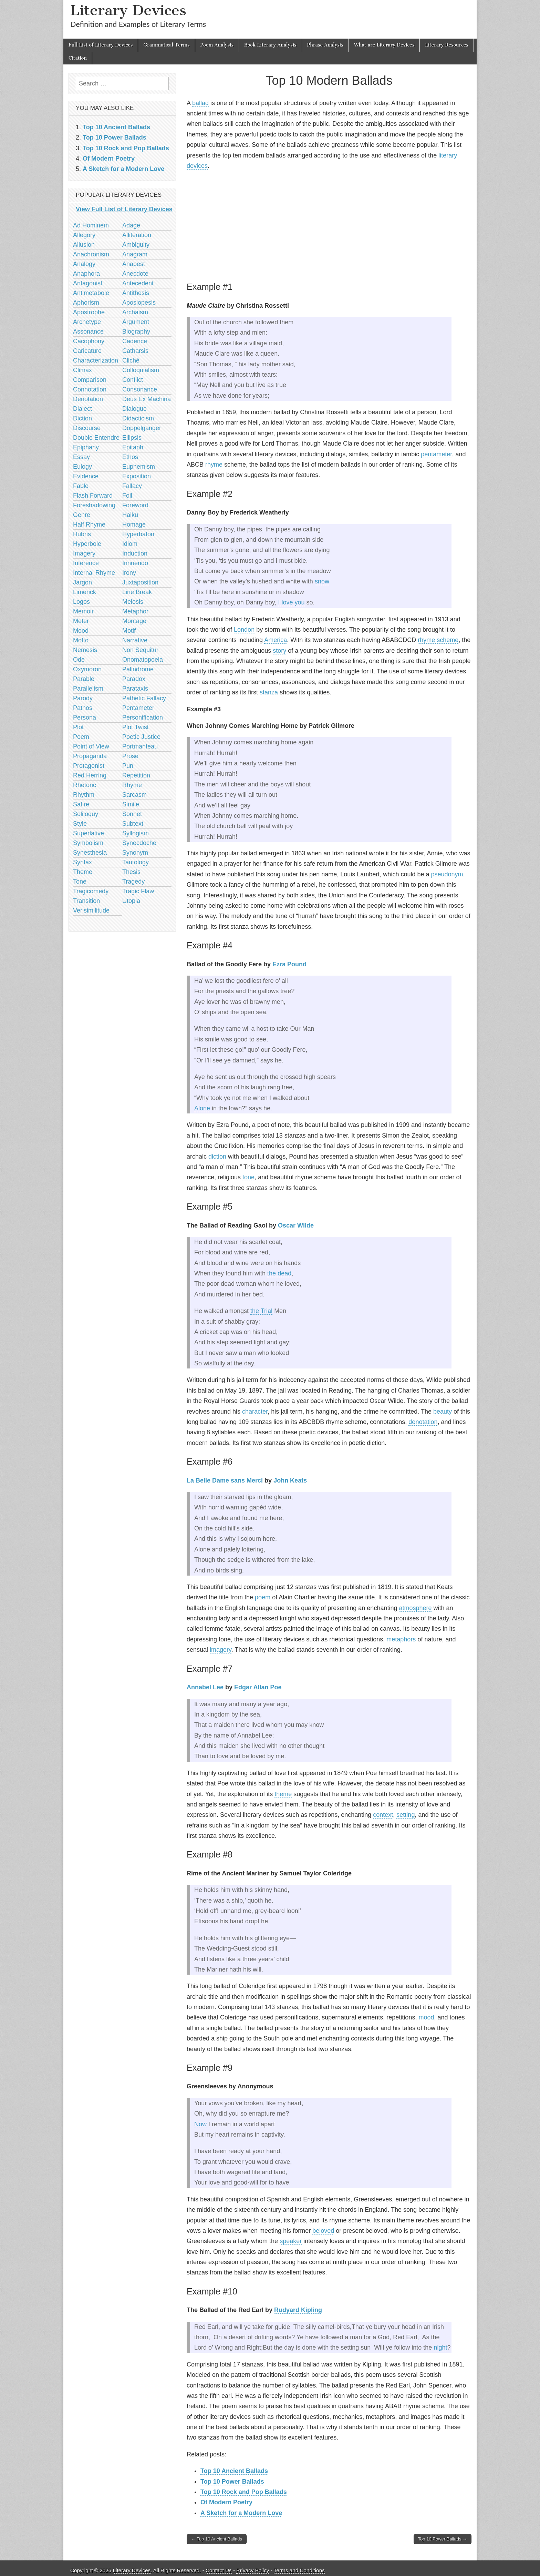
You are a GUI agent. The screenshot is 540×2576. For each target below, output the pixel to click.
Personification (142, 717)
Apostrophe (89, 312)
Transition (86, 900)
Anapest (133, 264)
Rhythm (83, 794)
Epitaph (132, 447)
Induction (134, 553)
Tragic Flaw (138, 891)
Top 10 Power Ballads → (442, 2539)
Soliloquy (85, 814)
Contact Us (219, 2570)
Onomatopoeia (142, 659)
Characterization (95, 360)
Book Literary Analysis (270, 45)
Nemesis (85, 649)
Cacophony (88, 341)
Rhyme (132, 785)
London (244, 629)
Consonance (139, 389)
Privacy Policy (252, 2570)
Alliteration (136, 235)
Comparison (89, 379)
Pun (127, 765)
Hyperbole (87, 543)
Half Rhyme (89, 524)
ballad (200, 103)
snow (322, 581)
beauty (442, 1411)
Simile (130, 804)
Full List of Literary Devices (101, 45)
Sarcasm (134, 794)
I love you (291, 602)
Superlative (88, 833)
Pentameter (138, 707)
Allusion (84, 244)
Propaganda (90, 756)
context (383, 1814)
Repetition (136, 775)
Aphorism (86, 302)
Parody (83, 698)
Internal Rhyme (94, 572)
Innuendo (135, 563)
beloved (323, 2230)
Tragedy (133, 881)
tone (248, 1177)
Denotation (88, 399)
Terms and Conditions (299, 2570)
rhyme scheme (438, 640)
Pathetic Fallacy (144, 698)
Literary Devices (128, 10)
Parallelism (88, 688)
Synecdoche (139, 842)
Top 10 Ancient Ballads (234, 2470)
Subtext (132, 823)
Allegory (84, 235)
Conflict (132, 379)
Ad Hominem (91, 225)
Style (80, 823)
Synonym (135, 852)
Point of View (91, 746)
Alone (202, 1108)
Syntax (82, 862)
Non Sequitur (140, 649)
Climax (82, 370)
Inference (86, 563)
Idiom (129, 543)
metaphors (401, 1639)
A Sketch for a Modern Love (241, 2512)
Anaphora (86, 273)
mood (426, 2017)
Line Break (137, 592)
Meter (81, 621)
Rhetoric (84, 785)
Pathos (82, 707)
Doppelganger (141, 428)
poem (262, 1597)
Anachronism (91, 254)
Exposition (136, 476)
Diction (82, 418)
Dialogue (134, 408)
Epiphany (86, 447)
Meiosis (132, 601)
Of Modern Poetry (226, 2502)
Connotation (89, 389)
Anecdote (135, 273)
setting (405, 1814)
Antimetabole (91, 292)
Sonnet (132, 814)
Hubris (82, 534)
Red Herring (89, 775)
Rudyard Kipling (298, 2310)
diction (217, 1156)
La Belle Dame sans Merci (225, 1480)
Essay (81, 457)
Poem (81, 736)
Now (200, 2124)
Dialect (82, 408)
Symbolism (88, 842)
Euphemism (138, 466)
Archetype (87, 321)
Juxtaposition (140, 582)
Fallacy (132, 485)
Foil (127, 495)
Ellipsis (132, 437)
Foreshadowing (94, 505)
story (279, 650)
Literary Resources (446, 45)
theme (283, 1794)
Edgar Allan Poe (257, 1687)
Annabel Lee (205, 1687)
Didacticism (138, 418)
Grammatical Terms (166, 45)
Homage (134, 524)
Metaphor (135, 611)
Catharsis (135, 350)
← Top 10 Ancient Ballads (216, 2539)
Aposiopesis (139, 302)
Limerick (84, 592)
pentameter (436, 454)
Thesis (131, 871)
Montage (134, 621)
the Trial (261, 1310)
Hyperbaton (138, 534)
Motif (129, 630)
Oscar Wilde (296, 1225)
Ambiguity (135, 244)
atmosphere (415, 1608)
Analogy (84, 264)
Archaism (135, 312)
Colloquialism (140, 370)
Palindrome (138, 669)
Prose (130, 756)
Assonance (88, 331)
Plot (78, 727)
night (440, 2347)
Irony (129, 572)
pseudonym (447, 874)
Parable (83, 678)
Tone (79, 881)
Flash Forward (93, 495)
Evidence (85, 476)
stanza (269, 692)
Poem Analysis (216, 45)
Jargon (82, 582)
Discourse (87, 428)
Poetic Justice (141, 736)
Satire (81, 804)
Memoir (83, 611)
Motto (81, 640)
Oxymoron (87, 669)
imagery (220, 1649)
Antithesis (135, 292)
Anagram (134, 254)
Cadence (134, 341)
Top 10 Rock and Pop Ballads (243, 2491)
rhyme (213, 464)
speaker (291, 2241)
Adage (131, 225)
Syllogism (135, 833)
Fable (81, 485)
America (275, 640)
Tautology (135, 862)
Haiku (130, 514)
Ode (79, 659)
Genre (81, 514)
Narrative (134, 640)
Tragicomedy (90, 891)
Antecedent (138, 283)
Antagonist (87, 283)
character (255, 1411)
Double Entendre (96, 437)
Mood (81, 630)
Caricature (87, 350)
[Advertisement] (329, 225)
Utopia (131, 900)
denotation (422, 1421)
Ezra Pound (289, 964)
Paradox (133, 678)
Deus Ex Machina (146, 399)
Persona (84, 717)
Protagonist (88, 765)
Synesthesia (90, 852)
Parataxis (135, 688)
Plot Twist (135, 727)
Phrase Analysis (325, 45)
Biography (136, 331)
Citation (78, 58)
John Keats (290, 1480)
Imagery (84, 553)
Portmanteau (140, 746)
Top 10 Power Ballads (232, 2481)
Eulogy (82, 466)
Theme (82, 871)
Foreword (135, 505)
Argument (135, 321)
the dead (279, 1273)
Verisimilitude (91, 910)
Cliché (130, 360)
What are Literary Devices (384, 45)
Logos (81, 601)
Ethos (130, 457)
